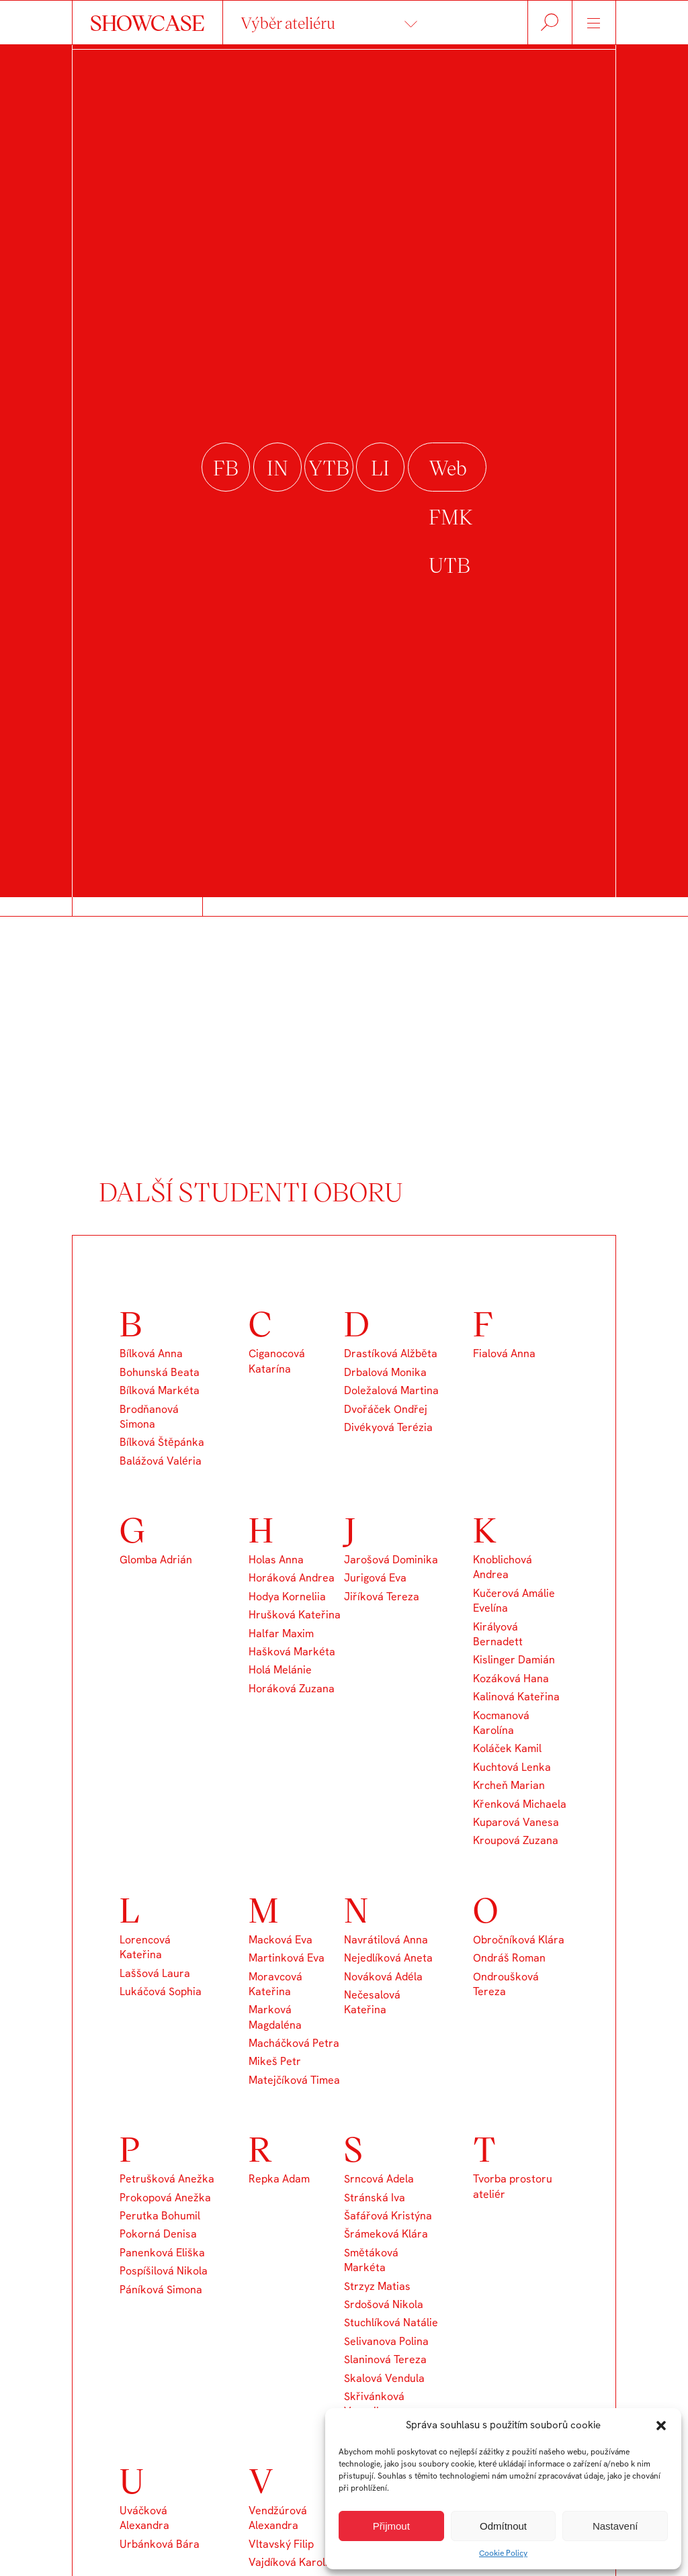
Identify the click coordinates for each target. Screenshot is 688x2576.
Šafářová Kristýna (388, 2216)
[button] (661, 2425)
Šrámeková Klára (386, 2234)
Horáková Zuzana (292, 1689)
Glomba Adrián (156, 1560)
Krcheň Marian (509, 1785)
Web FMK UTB (447, 467)
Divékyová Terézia (388, 1427)
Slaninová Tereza (385, 2359)
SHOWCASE (147, 22)
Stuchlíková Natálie (391, 2322)
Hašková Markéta (292, 1652)
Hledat (550, 22)
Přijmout (391, 2526)
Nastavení (615, 2526)
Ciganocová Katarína (277, 1360)
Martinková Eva (287, 1958)
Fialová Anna (504, 1353)
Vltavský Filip (281, 2544)
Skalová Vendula (384, 2378)
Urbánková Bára (160, 2544)
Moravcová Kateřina (275, 1984)
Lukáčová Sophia (161, 1991)
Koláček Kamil (507, 1748)
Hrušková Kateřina (295, 1615)
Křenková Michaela (519, 1804)
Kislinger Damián (514, 1660)
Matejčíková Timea (294, 2080)
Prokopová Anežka (165, 2198)
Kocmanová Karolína (501, 1722)
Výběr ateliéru (288, 22)
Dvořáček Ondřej (385, 1409)
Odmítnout (503, 2526)
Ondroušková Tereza (506, 1984)
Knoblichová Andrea (502, 1567)
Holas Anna (276, 1560)
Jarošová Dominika (391, 1560)
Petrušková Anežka (167, 2179)
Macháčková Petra (294, 2043)
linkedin (380, 467)
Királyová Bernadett (498, 1634)
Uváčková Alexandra (144, 2517)
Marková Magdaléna (275, 2017)
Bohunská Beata (160, 1372)
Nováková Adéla (383, 1977)
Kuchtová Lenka (512, 1767)
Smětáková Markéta (371, 2260)
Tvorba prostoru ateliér (512, 2186)
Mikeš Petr (275, 2061)
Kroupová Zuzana (515, 1840)
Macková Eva (280, 1940)
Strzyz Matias (377, 2286)
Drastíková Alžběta (390, 1353)
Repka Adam (279, 2179)
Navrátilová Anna (386, 1940)
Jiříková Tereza (381, 1597)
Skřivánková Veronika (374, 2403)
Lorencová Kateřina (145, 1947)
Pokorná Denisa (158, 2234)
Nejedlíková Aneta (388, 1958)
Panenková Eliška (162, 2253)
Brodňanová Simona (149, 1416)
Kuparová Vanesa (516, 1822)
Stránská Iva (374, 2198)
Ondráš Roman (509, 1958)
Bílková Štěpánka (162, 1442)
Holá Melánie (280, 1670)
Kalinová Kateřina (516, 1697)
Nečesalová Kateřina (372, 2002)
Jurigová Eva (375, 1578)
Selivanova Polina (386, 2341)
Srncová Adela (379, 2179)
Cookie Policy (503, 2553)
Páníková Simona (161, 2290)
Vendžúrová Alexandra (278, 2517)
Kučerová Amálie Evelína (514, 1600)
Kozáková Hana (511, 1678)
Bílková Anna (151, 1353)
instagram (277, 467)
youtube (328, 467)
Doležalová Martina (391, 1390)
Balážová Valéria (161, 1461)
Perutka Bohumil (160, 2216)
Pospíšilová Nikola (164, 2271)
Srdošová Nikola (383, 2304)
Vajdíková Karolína (294, 2562)
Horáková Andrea (292, 1578)
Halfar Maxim (281, 1633)
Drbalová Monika (385, 1372)
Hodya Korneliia (287, 1597)
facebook (225, 467)
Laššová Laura (155, 1973)
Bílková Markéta (160, 1390)
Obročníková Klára (518, 1940)
